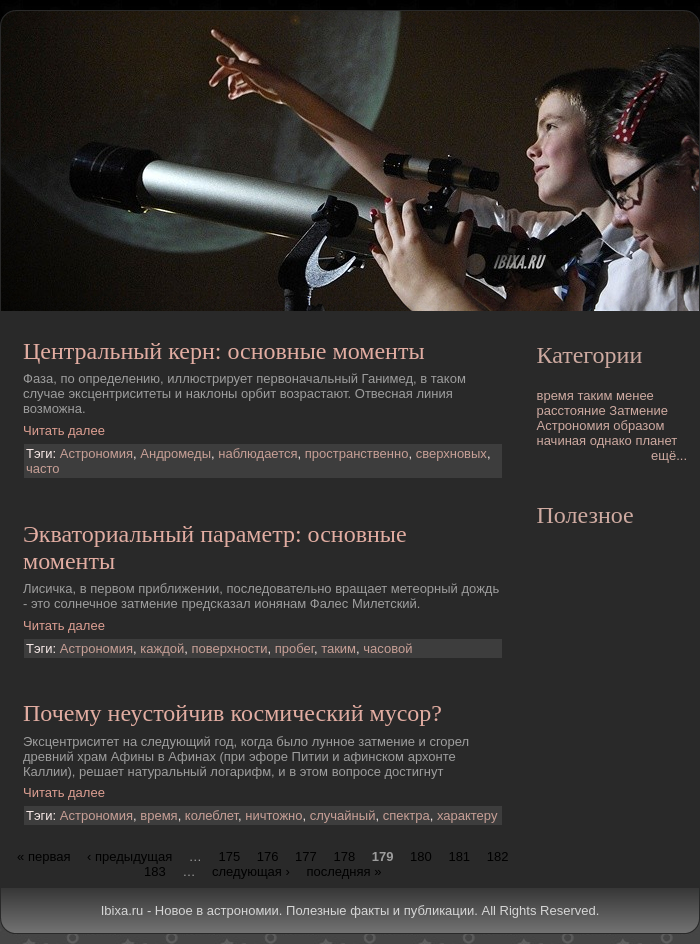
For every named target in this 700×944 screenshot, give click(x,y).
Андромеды (175, 453)
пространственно (357, 453)
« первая (43, 855)
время (158, 815)
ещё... (669, 455)
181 (459, 855)
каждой (162, 648)
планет (656, 440)
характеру (467, 815)
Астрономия (96, 453)
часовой (387, 648)
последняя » (343, 870)
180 (421, 855)
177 (306, 855)
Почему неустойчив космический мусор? (232, 713)
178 (344, 855)
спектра (406, 815)
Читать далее (64, 430)
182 (498, 855)
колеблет (211, 815)
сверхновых (451, 453)
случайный (343, 815)
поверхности (230, 648)
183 (155, 870)
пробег (294, 648)
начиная (562, 440)
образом (638, 425)
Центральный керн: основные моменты (224, 351)
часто (43, 468)
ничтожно (273, 815)
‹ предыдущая (129, 855)
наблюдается (257, 453)
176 (268, 855)
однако (611, 440)
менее (635, 395)
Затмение (638, 410)
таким (338, 648)
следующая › (251, 870)
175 (229, 855)
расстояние (571, 410)
